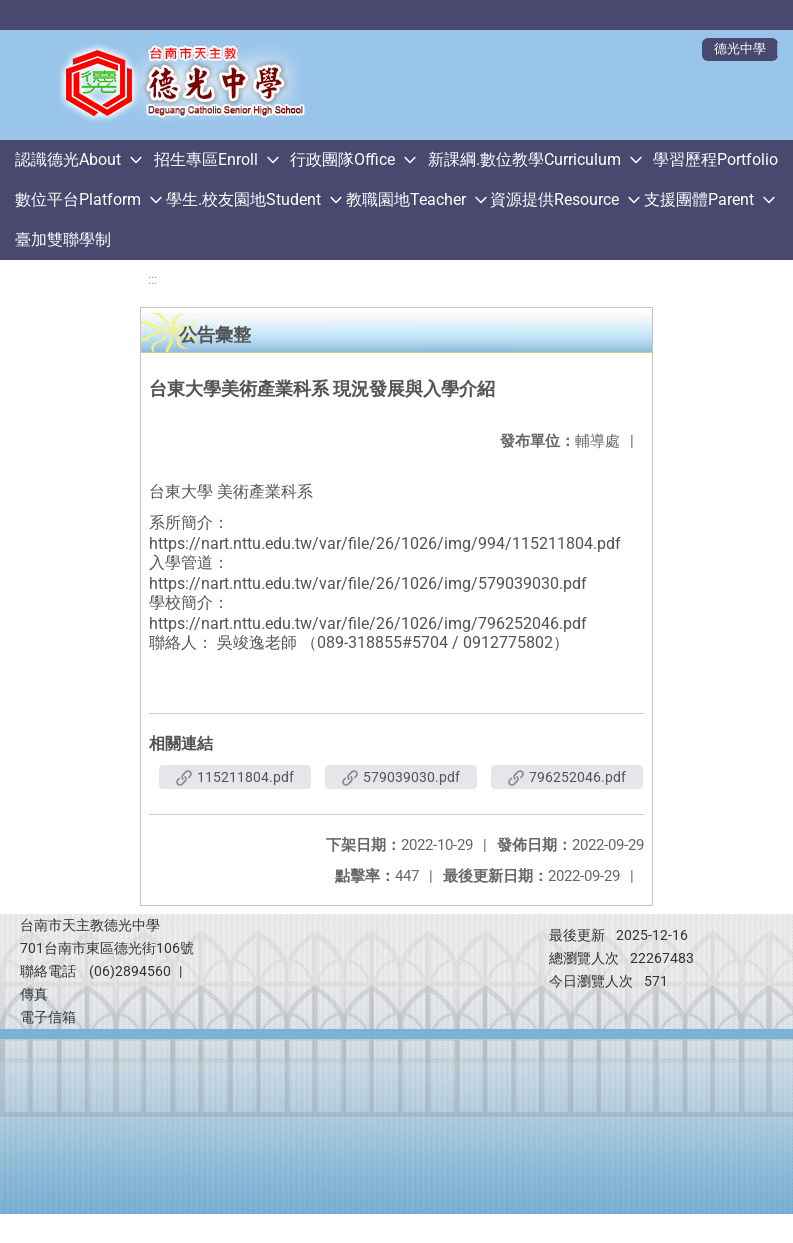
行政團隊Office (342, 159)
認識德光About (68, 159)
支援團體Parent (699, 199)
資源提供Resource (554, 199)
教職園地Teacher (406, 199)
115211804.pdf (235, 777)
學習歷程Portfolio (715, 159)
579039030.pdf (401, 777)
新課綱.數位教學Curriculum (524, 159)
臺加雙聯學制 (63, 239)
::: (152, 279)
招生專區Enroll (206, 159)
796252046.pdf (567, 777)
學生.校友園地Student (243, 199)
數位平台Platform (78, 199)
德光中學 (740, 48)
